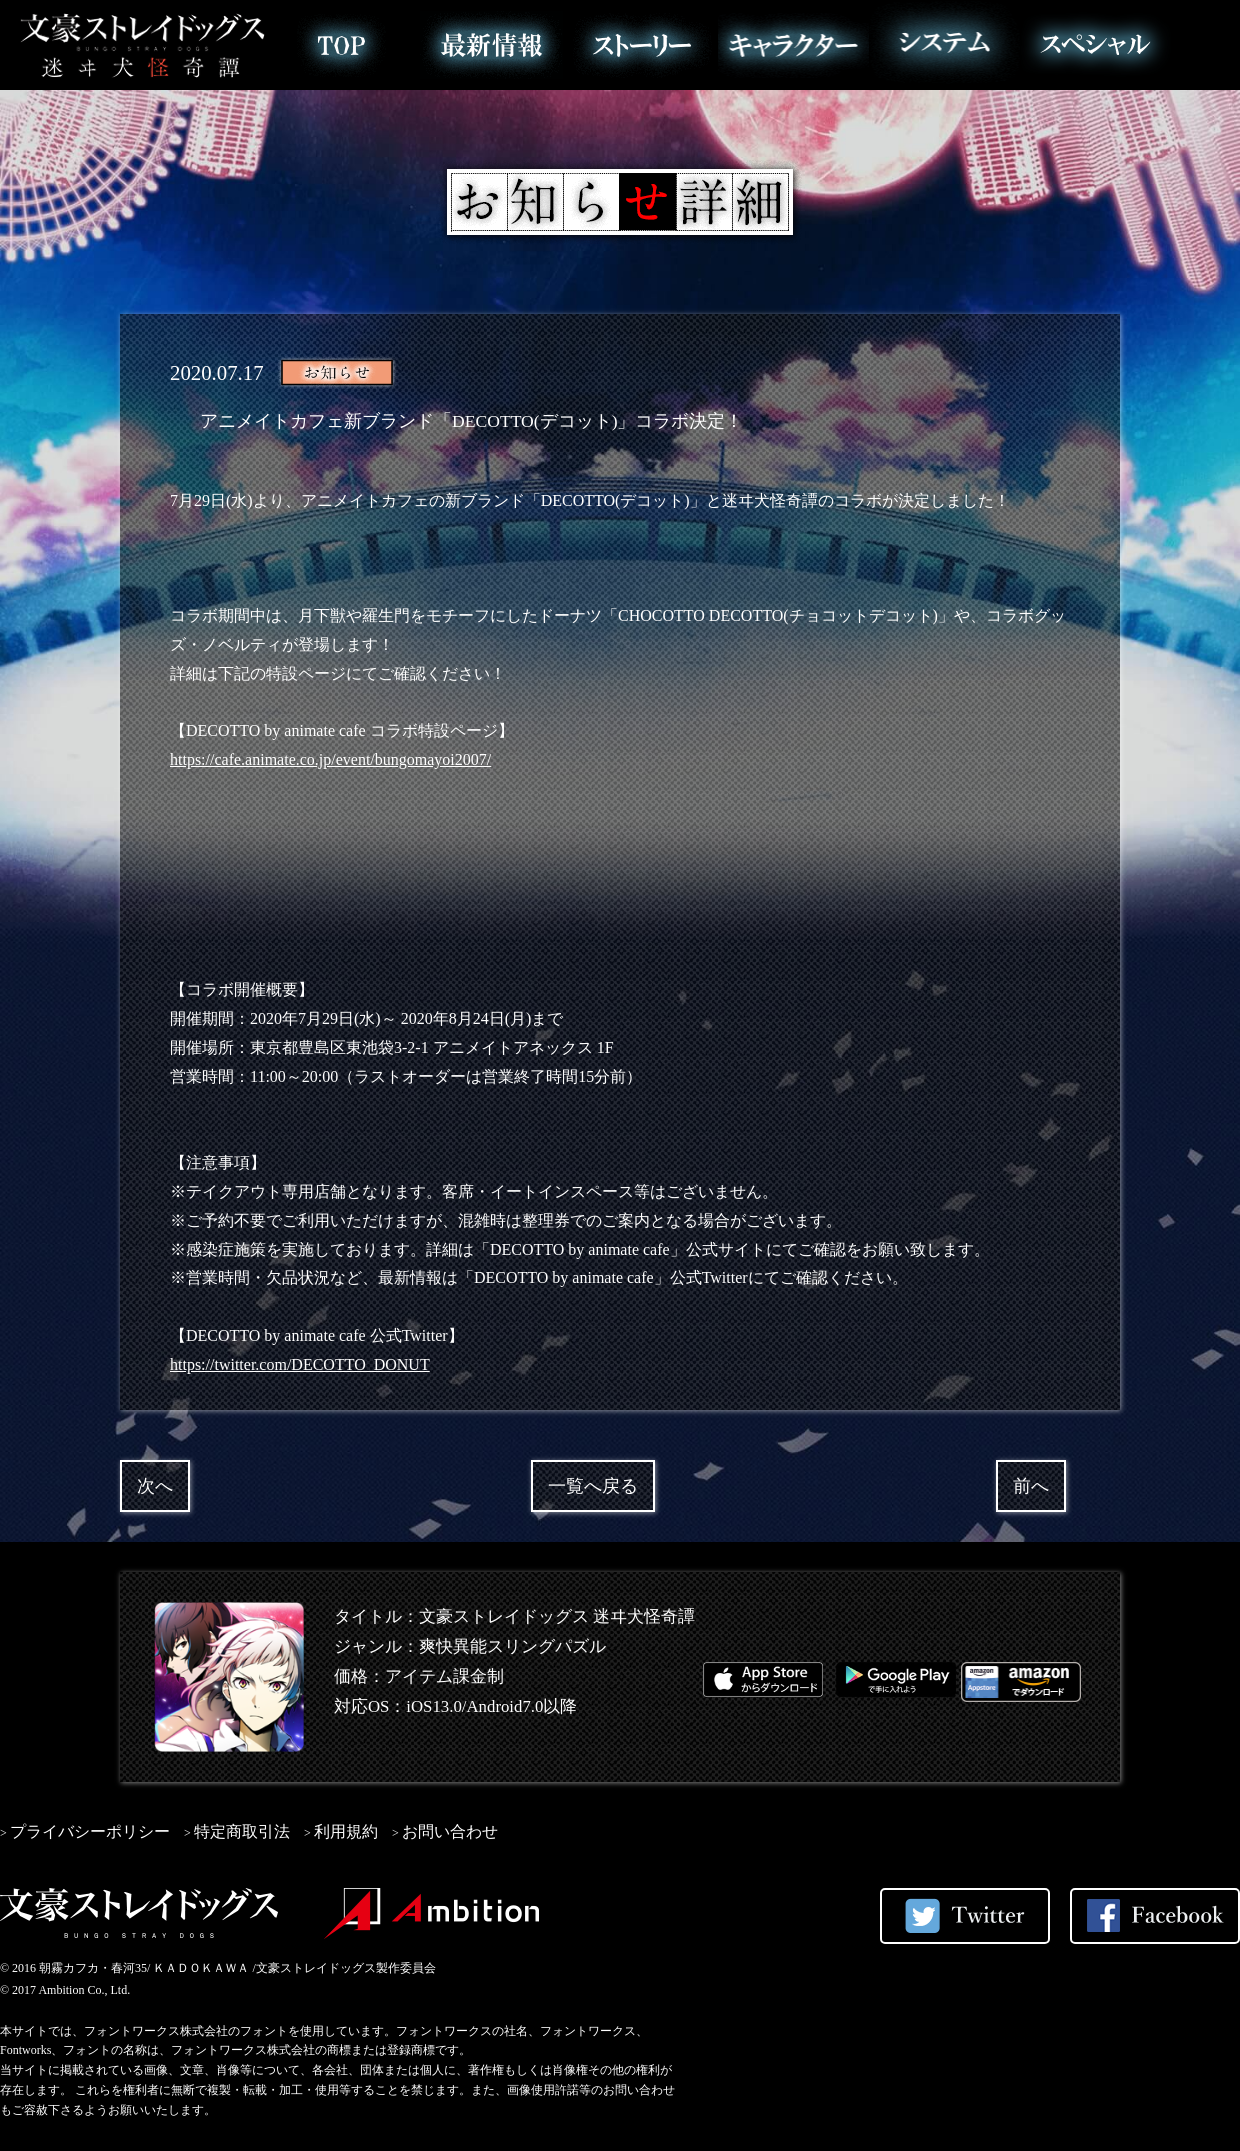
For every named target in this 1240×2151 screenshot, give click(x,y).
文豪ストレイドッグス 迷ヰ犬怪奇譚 (142, 45)
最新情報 (491, 45)
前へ (1031, 1486)
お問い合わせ (450, 1831)
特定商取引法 (242, 1831)
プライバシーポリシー (90, 1831)
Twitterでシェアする (965, 1916)
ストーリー (642, 45)
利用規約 (346, 1831)
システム (944, 45)
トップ (340, 45)
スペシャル (1095, 45)
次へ (155, 1486)
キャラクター (793, 45)
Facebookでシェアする (1155, 1916)
